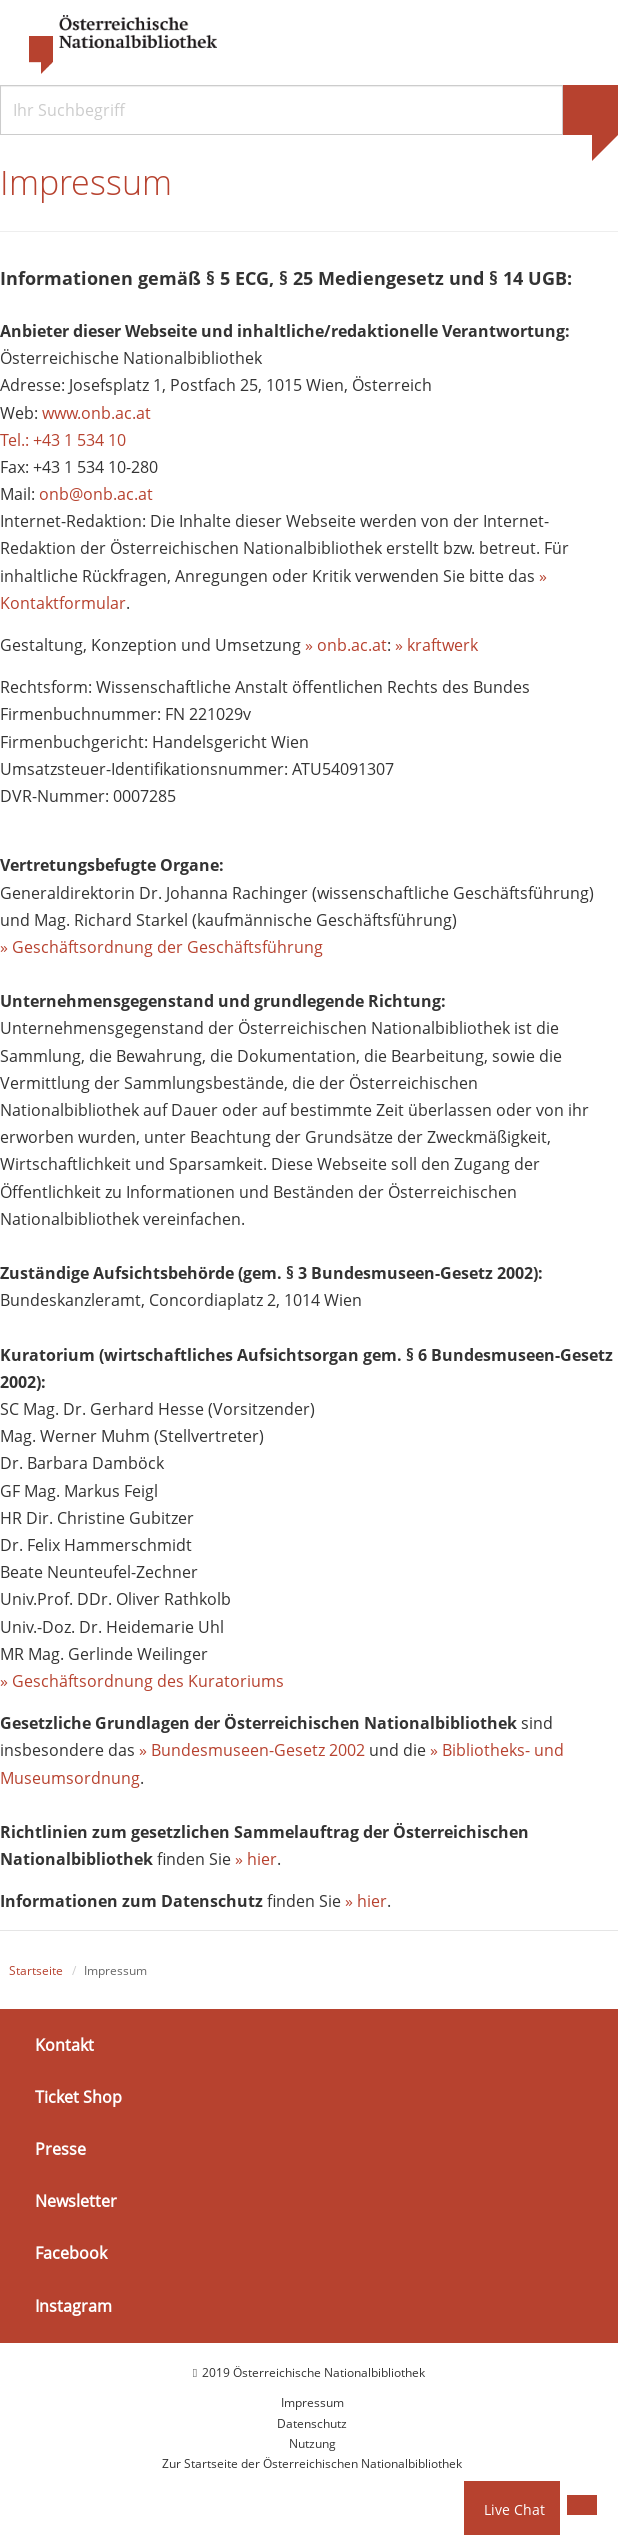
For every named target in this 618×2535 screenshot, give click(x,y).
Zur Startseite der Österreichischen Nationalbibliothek (312, 2463)
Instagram (73, 2305)
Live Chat (514, 2509)
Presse (60, 2149)
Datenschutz (312, 2423)
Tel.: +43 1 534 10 (63, 440)
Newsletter (76, 2201)
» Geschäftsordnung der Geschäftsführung (161, 947)
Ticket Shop (78, 2097)
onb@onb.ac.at (96, 494)
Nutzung (312, 2443)
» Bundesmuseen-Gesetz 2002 (252, 1750)
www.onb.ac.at (96, 413)
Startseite (36, 1970)
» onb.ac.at (346, 645)
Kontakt (64, 2045)
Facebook (71, 2253)
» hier (256, 1859)
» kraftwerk (436, 645)
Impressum (312, 2402)
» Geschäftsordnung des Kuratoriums (142, 1681)
